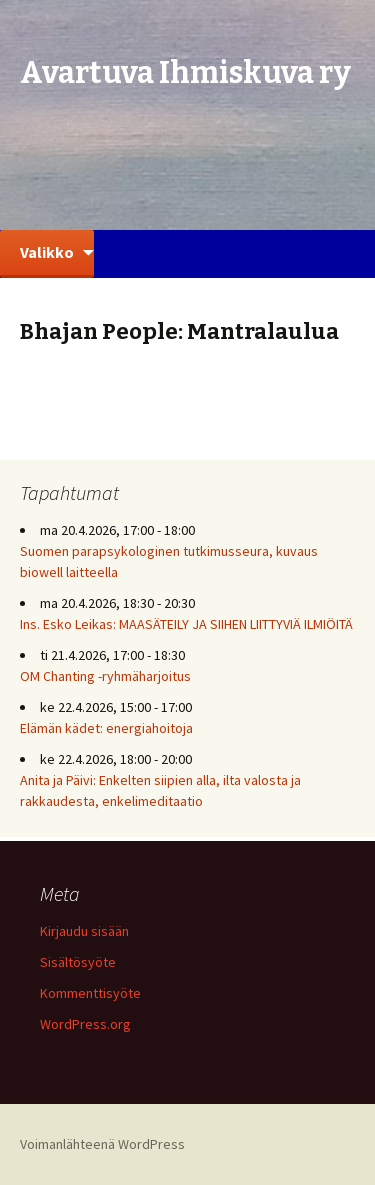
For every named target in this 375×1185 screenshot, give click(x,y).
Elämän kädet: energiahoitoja (106, 728)
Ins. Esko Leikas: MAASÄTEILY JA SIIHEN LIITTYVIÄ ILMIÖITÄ (186, 624)
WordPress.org (85, 1024)
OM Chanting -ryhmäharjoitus (105, 676)
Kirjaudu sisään (84, 931)
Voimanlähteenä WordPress (102, 1144)
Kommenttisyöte (90, 993)
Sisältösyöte (78, 962)
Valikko (47, 252)
